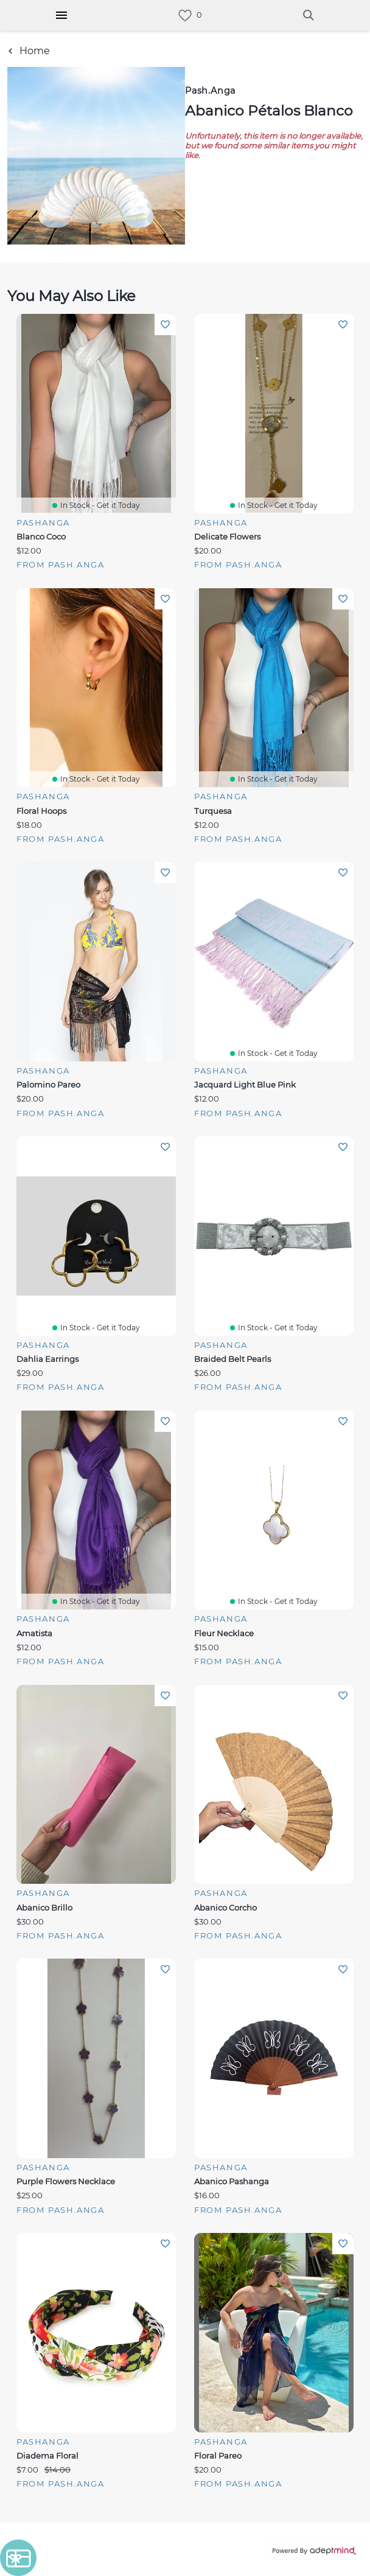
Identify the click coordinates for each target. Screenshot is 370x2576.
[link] (185, 15)
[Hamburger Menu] (61, 15)
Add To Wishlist (165, 324)
